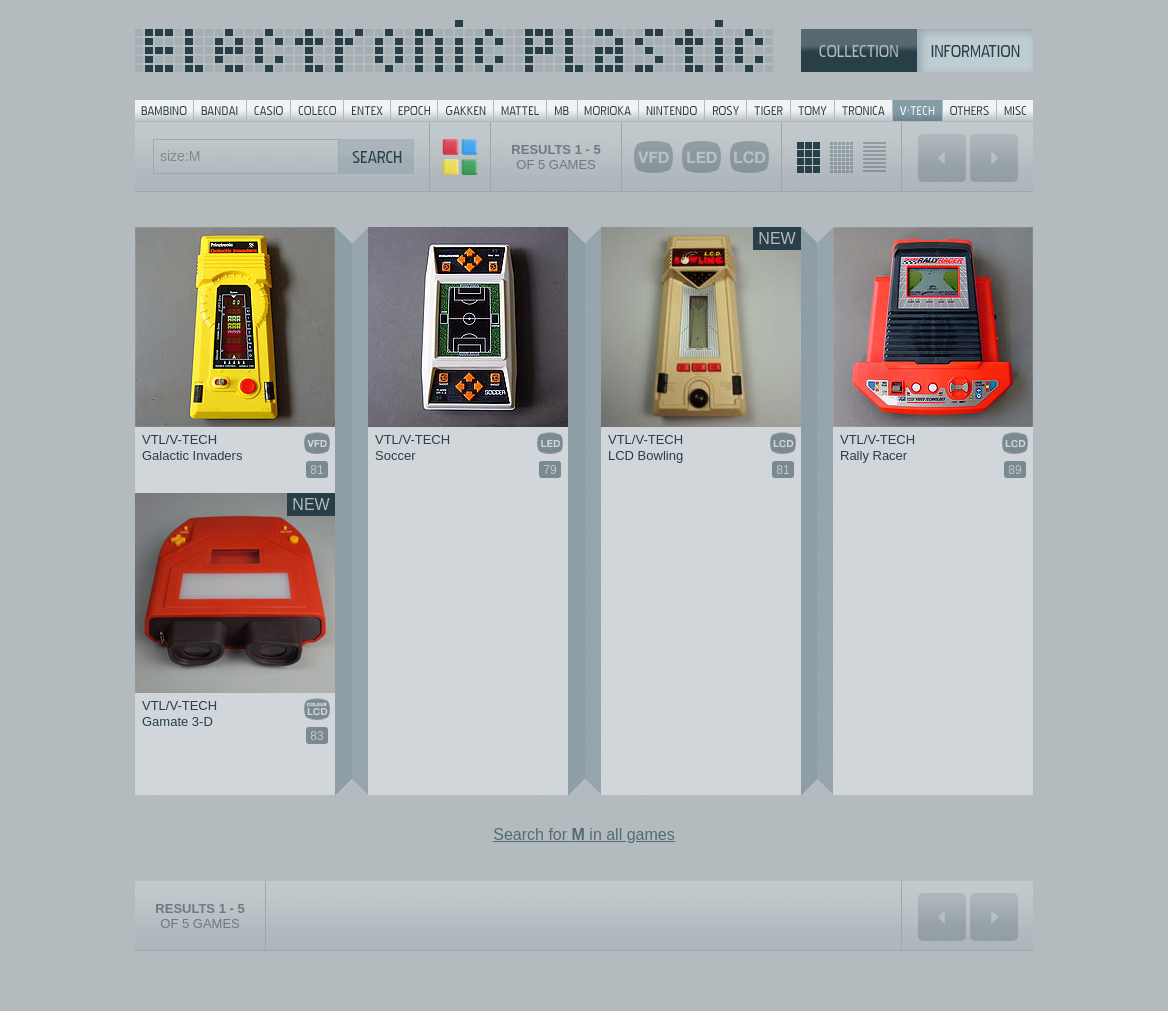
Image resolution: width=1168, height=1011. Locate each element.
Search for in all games (583, 834)
